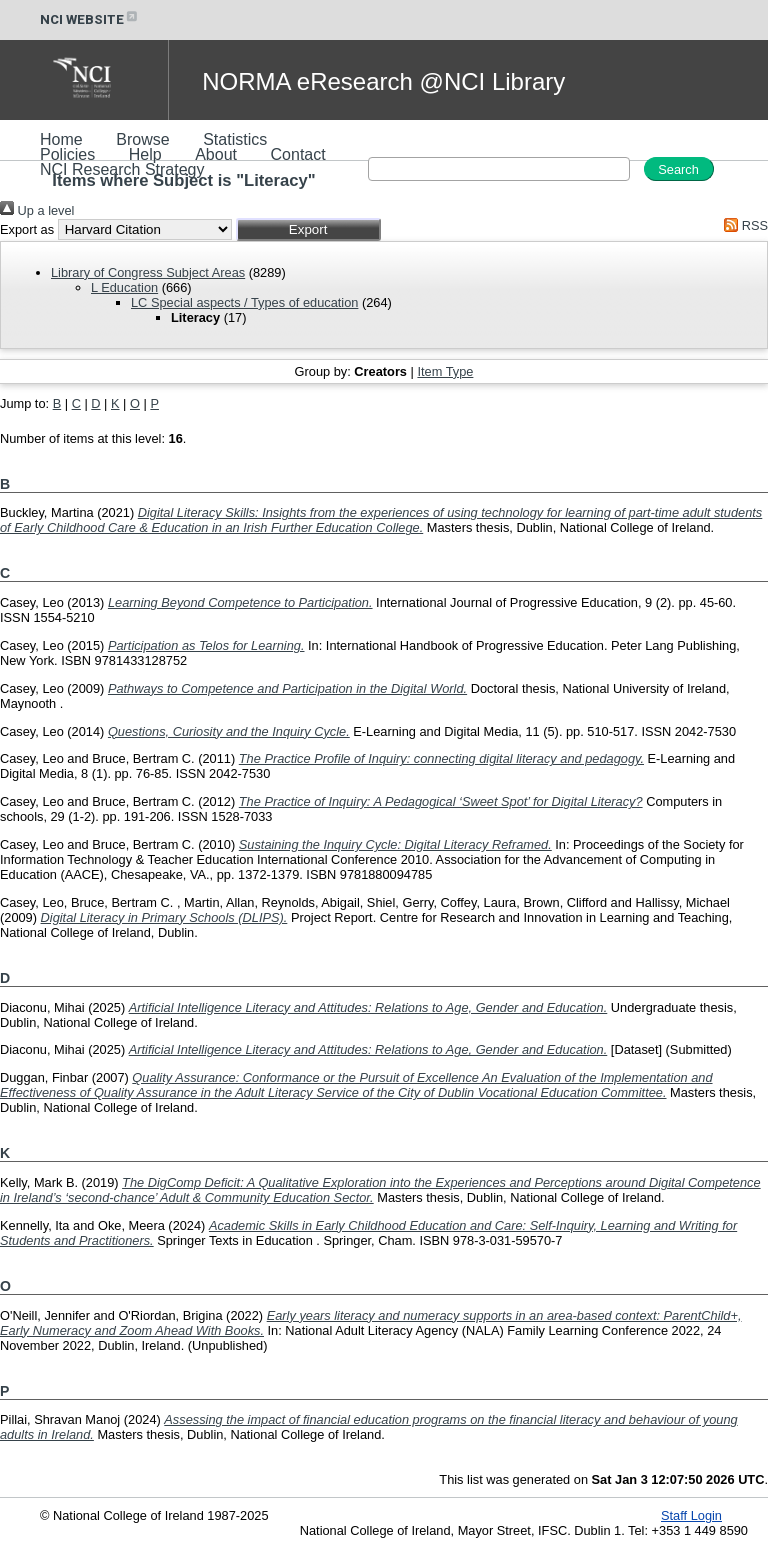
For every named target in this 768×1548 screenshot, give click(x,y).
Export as (27, 229)
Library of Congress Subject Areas (148, 272)
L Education (124, 287)
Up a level (37, 210)
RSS (743, 225)
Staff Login (691, 1515)
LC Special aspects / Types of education (244, 302)
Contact (298, 154)
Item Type (445, 371)
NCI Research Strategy (122, 169)
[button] (308, 229)
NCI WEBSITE (90, 19)
